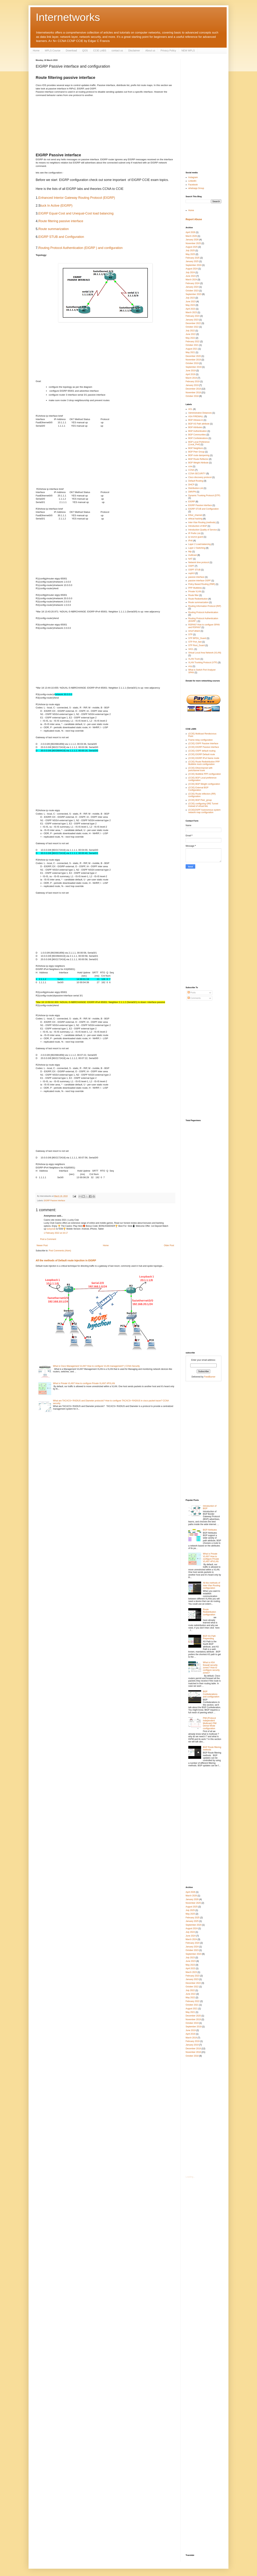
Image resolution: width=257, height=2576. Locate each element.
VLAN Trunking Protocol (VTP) (202, 662)
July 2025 (190, 250)
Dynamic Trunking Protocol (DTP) (204, 495)
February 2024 (193, 283)
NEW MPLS (188, 50)
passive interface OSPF (199, 580)
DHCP (191, 484)
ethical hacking (195, 518)
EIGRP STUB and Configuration (61, 237)
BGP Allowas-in (195, 420)
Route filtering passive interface (60, 221)
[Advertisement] (105, 127)
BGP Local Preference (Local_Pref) (199, 443)
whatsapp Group (196, 188)
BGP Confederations (198, 438)
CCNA (191, 470)
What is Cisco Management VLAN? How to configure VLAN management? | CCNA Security (96, 1366)
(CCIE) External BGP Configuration (198, 788)
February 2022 (193, 341)
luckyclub (51, 1229)
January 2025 (192, 261)
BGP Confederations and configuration (211, 1694)
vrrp (190, 666)
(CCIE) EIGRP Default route (201, 754)
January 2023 (192, 319)
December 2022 (193, 323)
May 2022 (190, 338)
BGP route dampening (199, 455)
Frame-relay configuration (200, 740)
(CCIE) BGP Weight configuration (204, 784)
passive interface (196, 577)
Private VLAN (194, 591)
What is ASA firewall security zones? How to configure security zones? (211, 1667)
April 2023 (190, 309)
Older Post (169, 1245)
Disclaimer (134, 50)
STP (190, 634)
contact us (117, 50)
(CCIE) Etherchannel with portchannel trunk (200, 769)
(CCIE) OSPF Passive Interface (203, 743)
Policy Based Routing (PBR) (201, 584)
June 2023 (191, 301)
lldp (190, 551)
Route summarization (53, 229)
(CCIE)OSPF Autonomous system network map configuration (204, 811)
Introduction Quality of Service (202, 530)
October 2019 (192, 363)
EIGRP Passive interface (54, 1200)
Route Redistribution (198, 599)
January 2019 (192, 385)
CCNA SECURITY (197, 473)
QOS (85, 50)
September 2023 (193, 294)
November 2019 (193, 359)
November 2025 (193, 243)
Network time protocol (198, 562)
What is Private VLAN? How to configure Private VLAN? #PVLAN (84, 1383)
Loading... (190, 2177)
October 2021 (192, 345)
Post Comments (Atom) (60, 1250)
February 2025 (193, 258)
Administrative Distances (200, 413)
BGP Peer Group (196, 452)
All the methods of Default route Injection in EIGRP (66, 1260)
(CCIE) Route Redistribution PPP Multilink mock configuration (204, 762)
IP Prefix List (194, 533)
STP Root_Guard (196, 645)
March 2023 (191, 312)
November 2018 (193, 392)
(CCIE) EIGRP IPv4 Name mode (203, 758)
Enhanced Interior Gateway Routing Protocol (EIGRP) (76, 197)
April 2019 (190, 374)
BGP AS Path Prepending (209, 1637)
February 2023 (193, 316)
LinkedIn (192, 181)
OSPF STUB (194, 569)
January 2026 (192, 239)
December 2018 (193, 389)
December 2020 (193, 356)
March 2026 (191, 236)
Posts (192, 992)
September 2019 (193, 367)
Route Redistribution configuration (209, 1612)
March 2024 (191, 279)
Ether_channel (195, 515)
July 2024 (190, 272)
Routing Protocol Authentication (203, 612)
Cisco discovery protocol (199, 477)
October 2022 (192, 327)
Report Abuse (194, 219)
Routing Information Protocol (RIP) (204, 606)
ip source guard (195, 537)
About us (150, 50)
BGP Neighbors (195, 448)
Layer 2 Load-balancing (199, 544)
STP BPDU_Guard (197, 638)
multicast (192, 555)
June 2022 (191, 334)
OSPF (191, 566)
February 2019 (193, 381)
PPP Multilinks (195, 588)
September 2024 (193, 265)
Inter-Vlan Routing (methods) (202, 522)
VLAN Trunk (194, 659)
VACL (191, 649)
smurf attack (194, 631)
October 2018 (192, 396)
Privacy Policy (168, 50)
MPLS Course (52, 50)
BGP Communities (197, 434)
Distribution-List (195, 488)
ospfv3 (191, 573)
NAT (190, 559)
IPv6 (190, 540)
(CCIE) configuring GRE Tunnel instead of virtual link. (203, 804)
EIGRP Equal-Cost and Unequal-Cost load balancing (76, 213)
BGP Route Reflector (198, 459)
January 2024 (192, 287)
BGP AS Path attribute (199, 424)
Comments (194, 998)
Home (36, 50)
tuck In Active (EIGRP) (56, 205)
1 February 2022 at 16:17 (56, 1233)
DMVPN (192, 492)
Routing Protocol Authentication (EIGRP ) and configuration (80, 248)
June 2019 (191, 370)
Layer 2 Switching (196, 548)
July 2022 (190, 330)
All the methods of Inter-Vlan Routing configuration (211, 1585)
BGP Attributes (195, 427)
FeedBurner (209, 1377)
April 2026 (190, 232)
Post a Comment (48, 1239)
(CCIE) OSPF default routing (201, 751)
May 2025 (190, 254)
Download (71, 50)
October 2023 (192, 290)
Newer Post (42, 1245)
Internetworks (68, 17)
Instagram (193, 177)
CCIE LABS (99, 50)
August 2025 (192, 247)
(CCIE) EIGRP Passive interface (203, 747)
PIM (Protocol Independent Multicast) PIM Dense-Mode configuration (209, 1723)
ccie (190, 466)
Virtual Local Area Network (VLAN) (204, 652)
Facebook (193, 184)
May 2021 (190, 352)
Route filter (193, 595)
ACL (190, 409)
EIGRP (191, 501)
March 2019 (191, 378)
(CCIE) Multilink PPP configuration (204, 774)
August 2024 (192, 268)
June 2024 (191, 276)
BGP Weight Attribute (198, 462)
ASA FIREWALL (196, 416)
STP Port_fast (194, 642)
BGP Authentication (197, 431)
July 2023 (190, 298)
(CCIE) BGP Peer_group (200, 800)
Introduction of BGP (197, 526)
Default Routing (195, 481)
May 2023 (190, 305)
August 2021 (192, 349)
